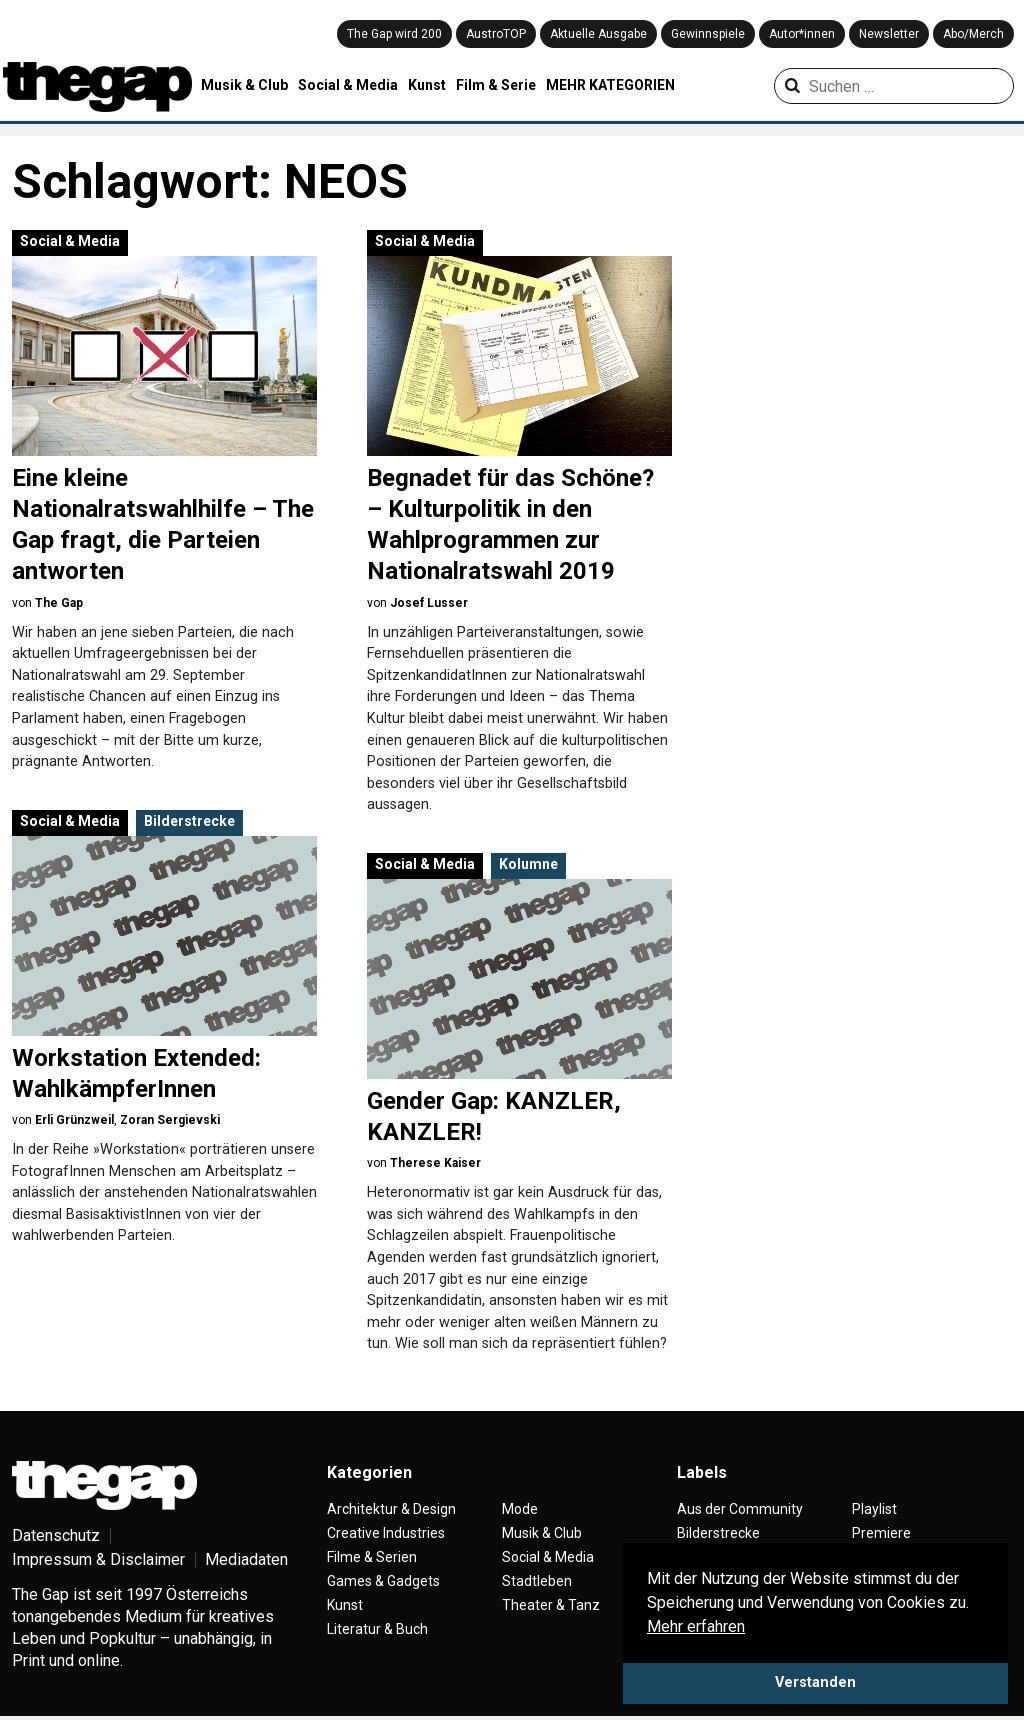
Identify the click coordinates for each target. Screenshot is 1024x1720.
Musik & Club (244, 85)
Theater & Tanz (551, 1605)
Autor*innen (802, 34)
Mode (520, 1509)
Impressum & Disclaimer (98, 1559)
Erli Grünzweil (74, 1120)
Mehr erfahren (696, 1626)
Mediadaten (246, 1559)
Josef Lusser (429, 603)
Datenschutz (56, 1535)
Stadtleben (537, 1581)
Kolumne (528, 864)
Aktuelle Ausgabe (598, 34)
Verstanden (815, 1682)
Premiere (881, 1533)
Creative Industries (386, 1533)
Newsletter (889, 34)
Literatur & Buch (377, 1629)
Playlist (874, 1509)
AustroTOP (496, 34)
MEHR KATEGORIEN (610, 85)
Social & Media (348, 85)
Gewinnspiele (708, 34)
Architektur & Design (391, 1509)
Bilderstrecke (189, 821)
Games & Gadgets (383, 1581)
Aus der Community (740, 1509)
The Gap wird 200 (394, 34)
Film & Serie (496, 85)
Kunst (427, 85)
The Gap (59, 603)
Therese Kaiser (435, 1163)
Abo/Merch (973, 34)
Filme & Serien (372, 1557)
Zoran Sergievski (170, 1120)
